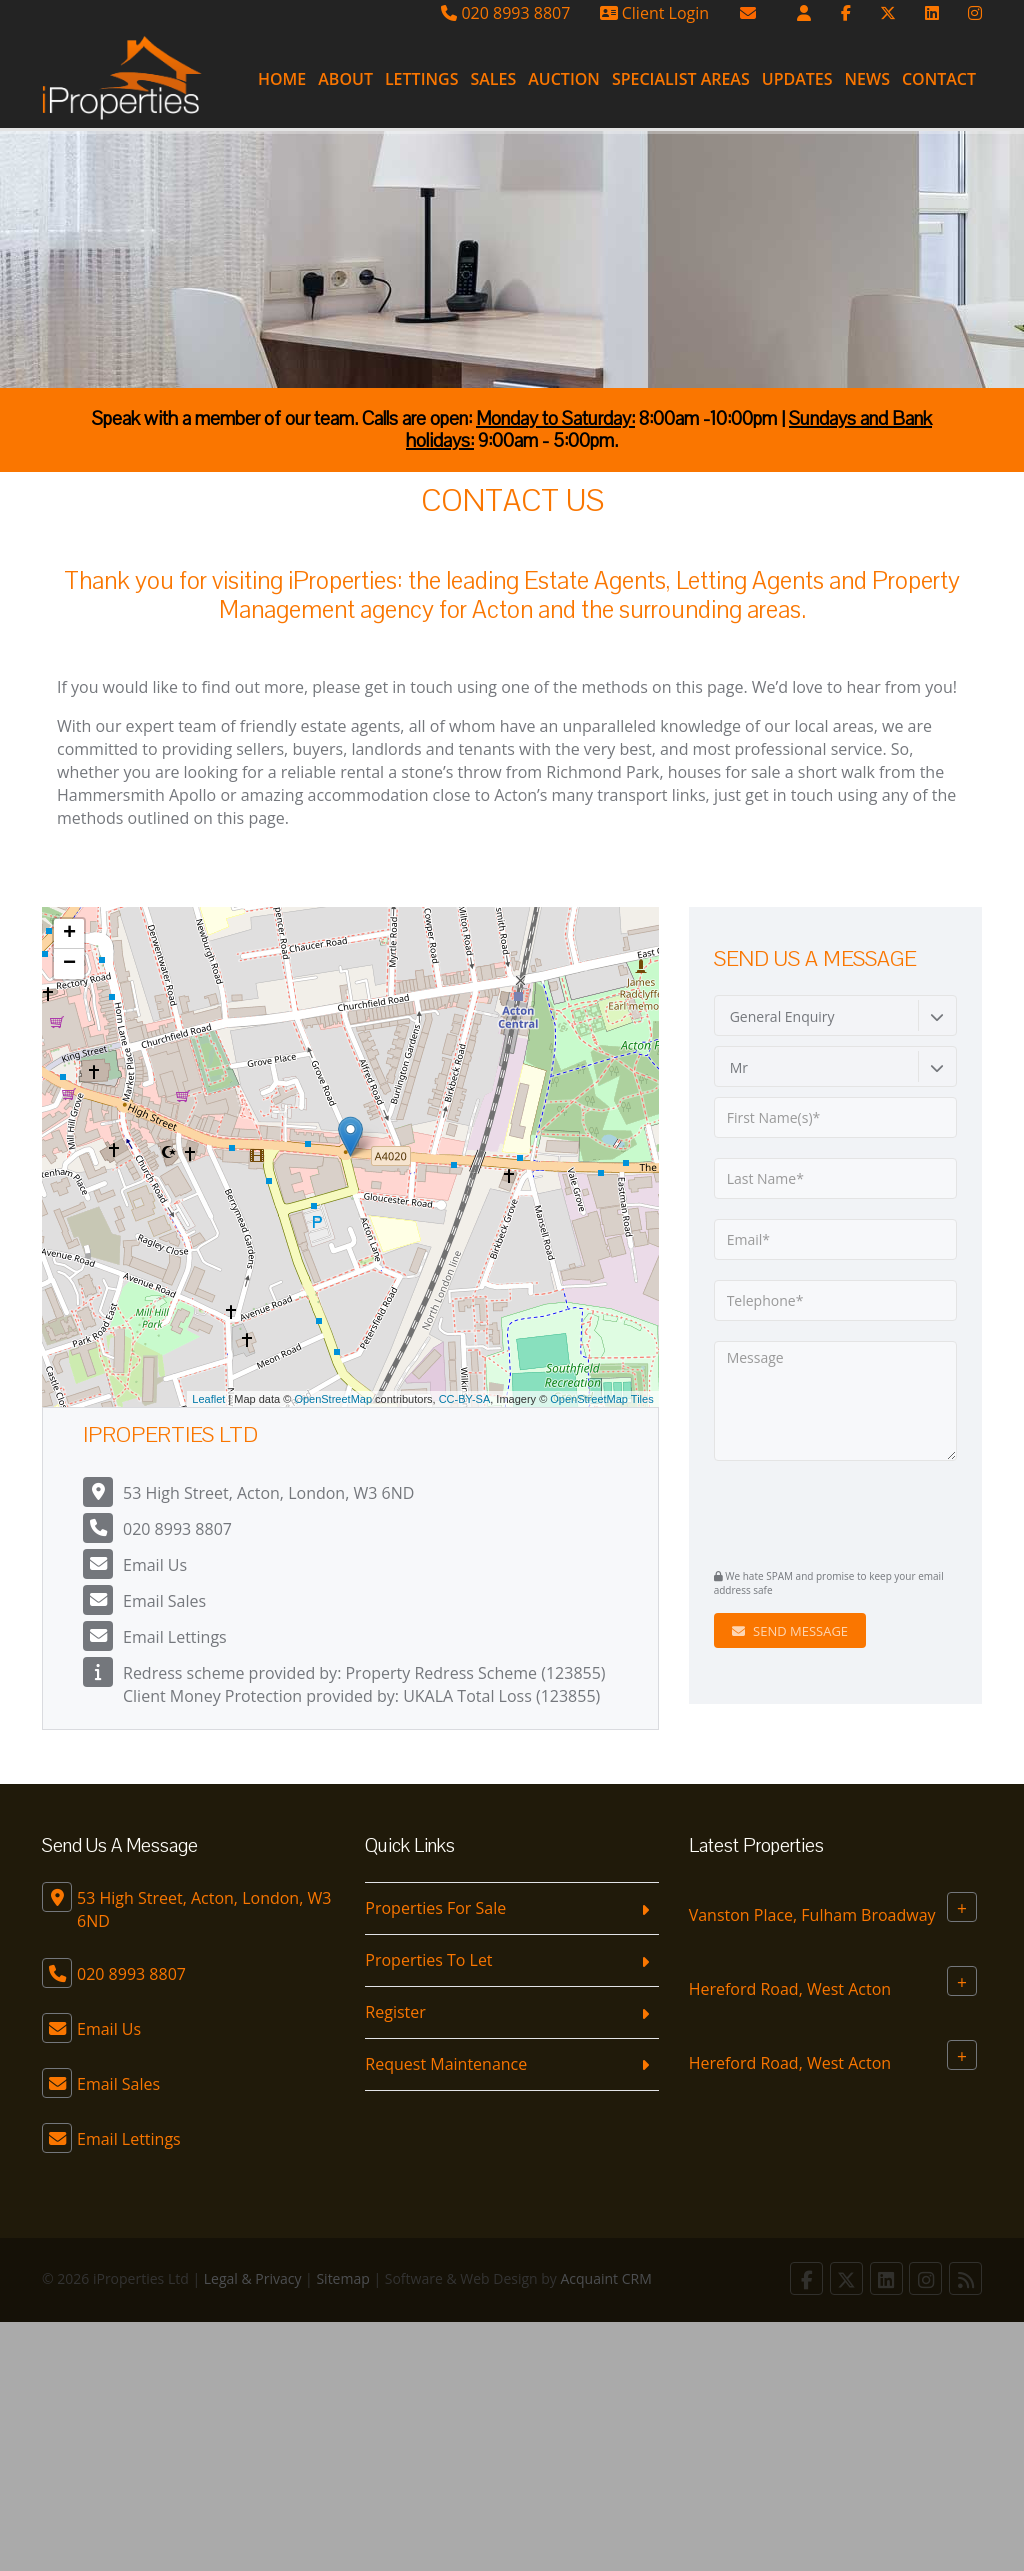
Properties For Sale (435, 1908)
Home (282, 79)
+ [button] (69, 934)
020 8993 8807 (505, 13)
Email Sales (164, 1601)
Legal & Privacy (253, 2278)
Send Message (790, 1631)
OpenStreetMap (333, 1399)
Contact (939, 79)
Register (395, 2012)
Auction (564, 79)
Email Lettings (175, 1637)
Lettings (422, 79)
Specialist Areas (681, 79)
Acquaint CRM (606, 2278)
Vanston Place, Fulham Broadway (812, 1915)
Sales (493, 79)
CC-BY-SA (465, 1399)
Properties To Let (428, 1960)
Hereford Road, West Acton (790, 1989)
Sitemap (342, 2278)
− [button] (69, 964)
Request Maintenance (446, 2064)
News (867, 79)
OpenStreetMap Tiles (601, 1399)
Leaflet (208, 1399)
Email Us (155, 1565)
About (345, 79)
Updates (797, 79)
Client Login (654, 13)
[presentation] (835, 1512)
